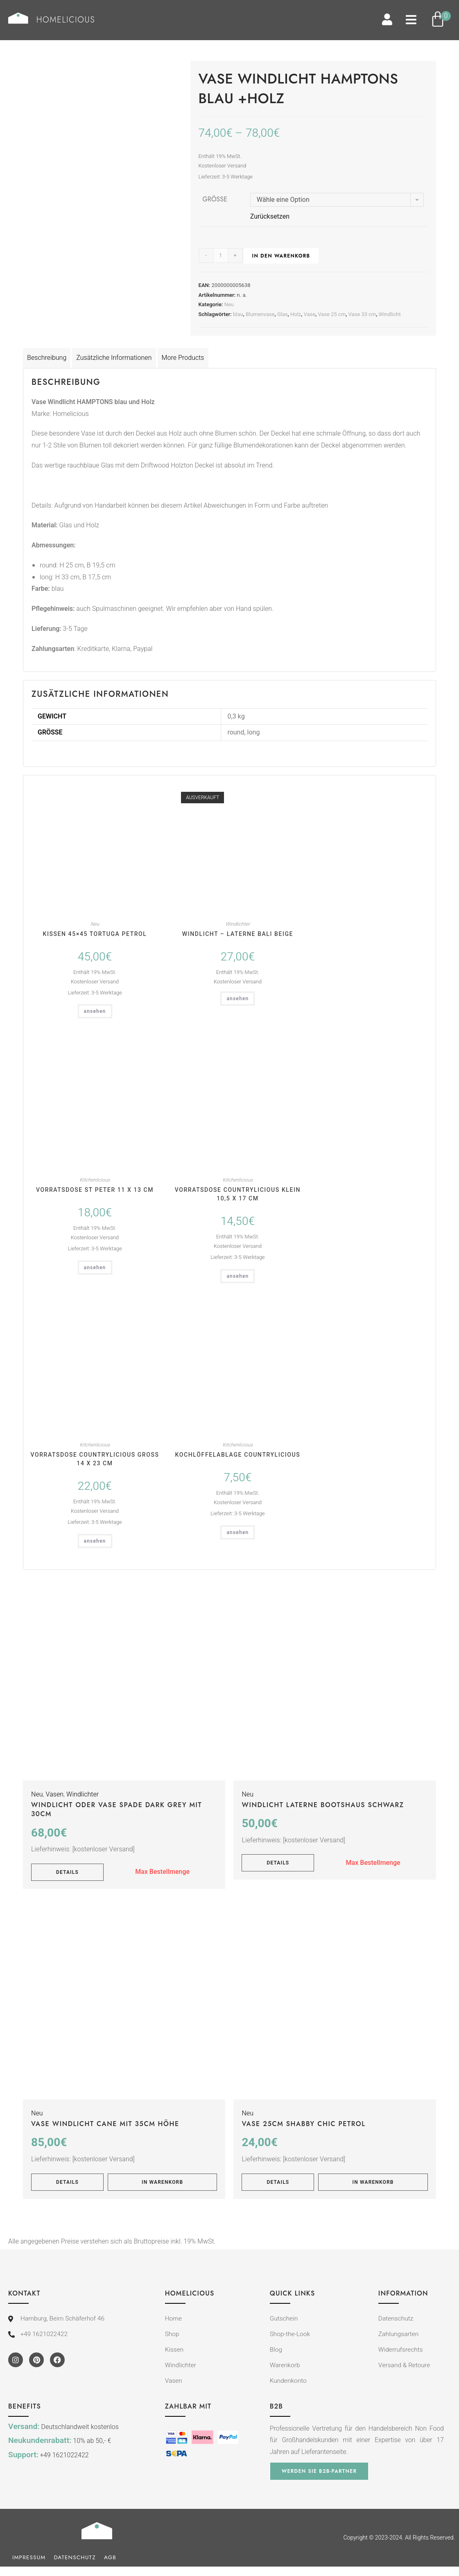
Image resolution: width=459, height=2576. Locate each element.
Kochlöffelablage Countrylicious (238, 1455)
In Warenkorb (162, 2182)
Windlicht (390, 315)
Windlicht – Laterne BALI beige (237, 934)
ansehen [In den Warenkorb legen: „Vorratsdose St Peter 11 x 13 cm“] (95, 1268)
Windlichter (238, 924)
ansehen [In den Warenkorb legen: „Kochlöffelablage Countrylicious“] (237, 1533)
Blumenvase (260, 315)
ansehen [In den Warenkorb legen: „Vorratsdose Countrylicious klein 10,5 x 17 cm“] (237, 1277)
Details (67, 1872)
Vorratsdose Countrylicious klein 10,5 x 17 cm (238, 1195)
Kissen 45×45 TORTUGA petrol (95, 934)
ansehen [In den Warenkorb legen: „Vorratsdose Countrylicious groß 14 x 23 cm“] (95, 1541)
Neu (229, 305)
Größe (215, 199)
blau (238, 315)
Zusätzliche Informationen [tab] (113, 358)
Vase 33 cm (362, 315)
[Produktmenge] (220, 256)
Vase (309, 315)
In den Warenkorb (281, 256)
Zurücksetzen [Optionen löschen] (269, 217)
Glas (282, 315)
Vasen (55, 1795)
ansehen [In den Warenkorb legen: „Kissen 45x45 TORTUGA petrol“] (95, 1012)
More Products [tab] (183, 358)
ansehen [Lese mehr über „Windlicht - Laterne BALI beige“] (237, 999)
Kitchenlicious (95, 1180)
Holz (295, 315)
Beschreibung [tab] (46, 358)
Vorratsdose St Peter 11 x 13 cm (95, 1190)
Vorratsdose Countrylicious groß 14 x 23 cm (95, 1459)
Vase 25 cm (332, 315)
